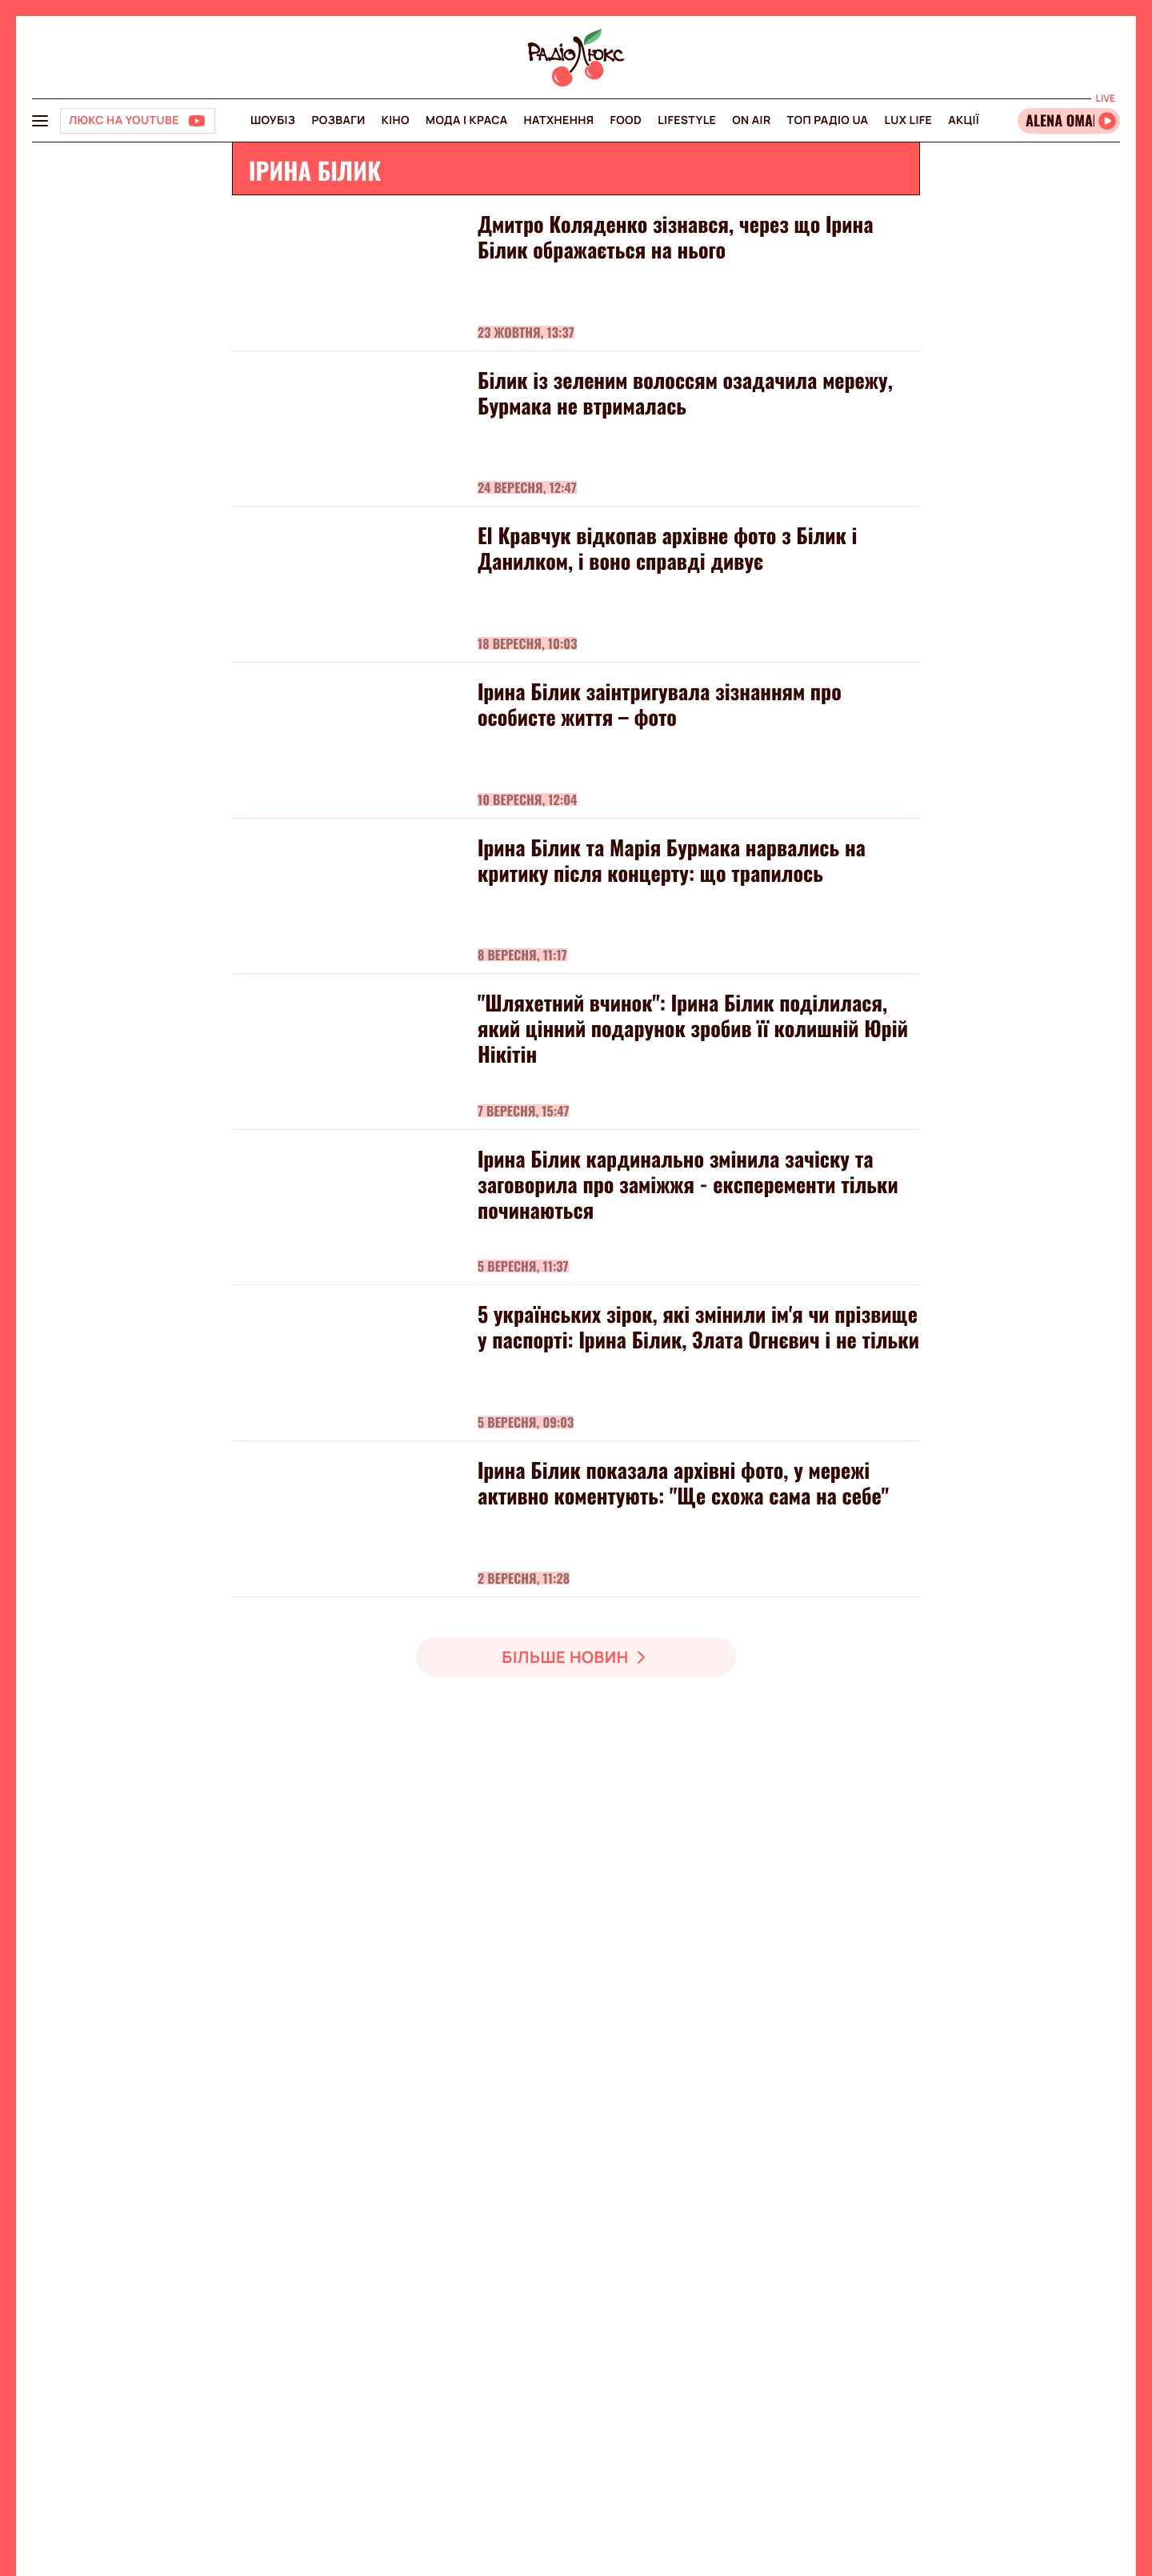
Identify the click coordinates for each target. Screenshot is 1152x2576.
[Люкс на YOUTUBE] (137, 121)
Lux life (908, 120)
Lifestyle (687, 120)
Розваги (338, 120)
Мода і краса (467, 120)
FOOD (626, 120)
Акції (963, 120)
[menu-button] (40, 121)
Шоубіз (272, 120)
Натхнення (559, 120)
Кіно (396, 120)
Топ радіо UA (828, 120)
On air (751, 120)
